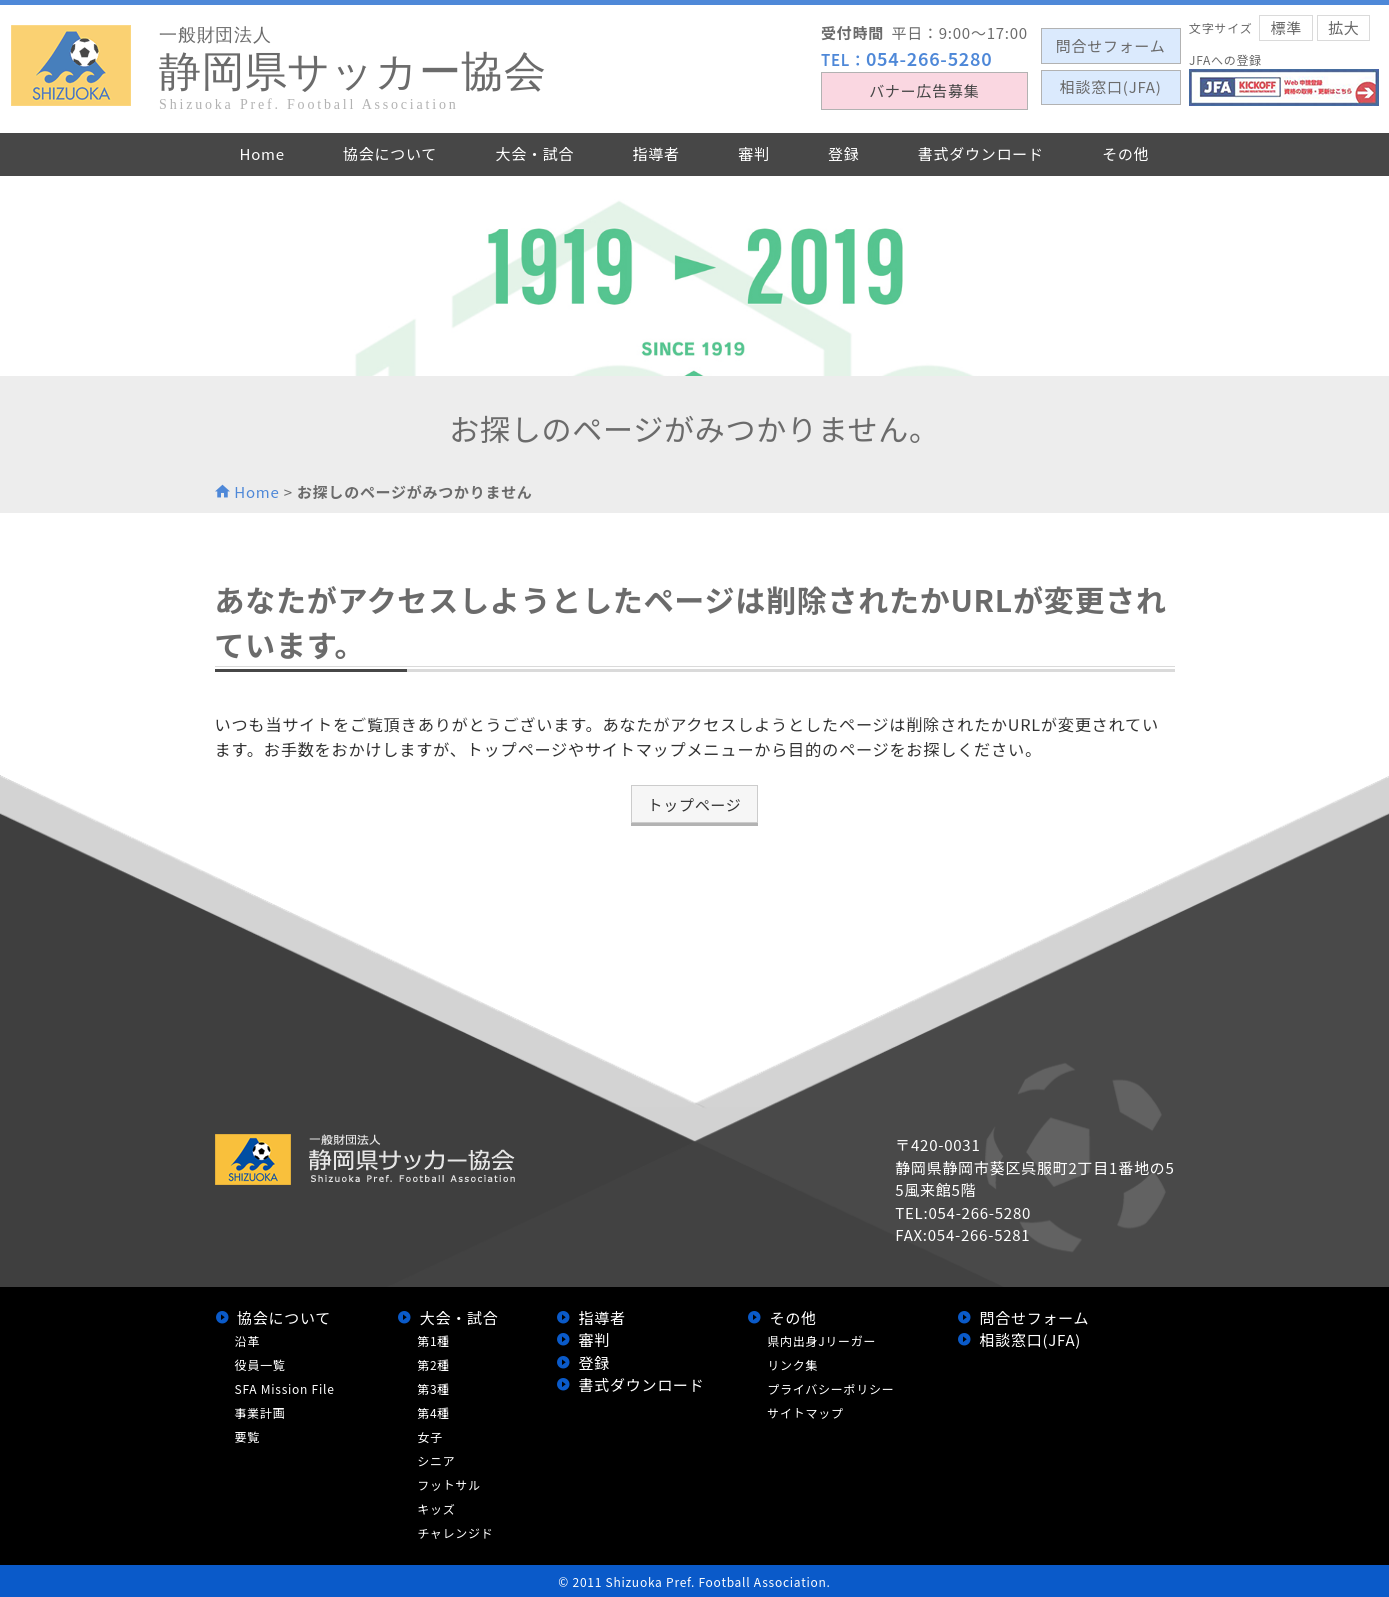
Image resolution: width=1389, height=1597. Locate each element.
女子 (430, 1436)
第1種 (433, 1340)
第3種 (433, 1388)
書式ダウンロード (642, 1384)
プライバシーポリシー (830, 1388)
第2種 (433, 1364)
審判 (595, 1339)
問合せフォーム (1034, 1317)
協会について (284, 1317)
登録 (595, 1362)
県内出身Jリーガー (821, 1340)
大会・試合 (459, 1317)
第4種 (433, 1412)
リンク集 (792, 1364)
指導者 (602, 1317)
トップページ (694, 804)
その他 (793, 1317)
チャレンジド (455, 1532)
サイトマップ (805, 1412)
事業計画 (260, 1412)
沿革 (248, 1340)
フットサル (449, 1484)
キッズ (436, 1508)
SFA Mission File (285, 1388)
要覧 (248, 1436)
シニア (436, 1460)
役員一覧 (260, 1364)
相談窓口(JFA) (1030, 1339)
